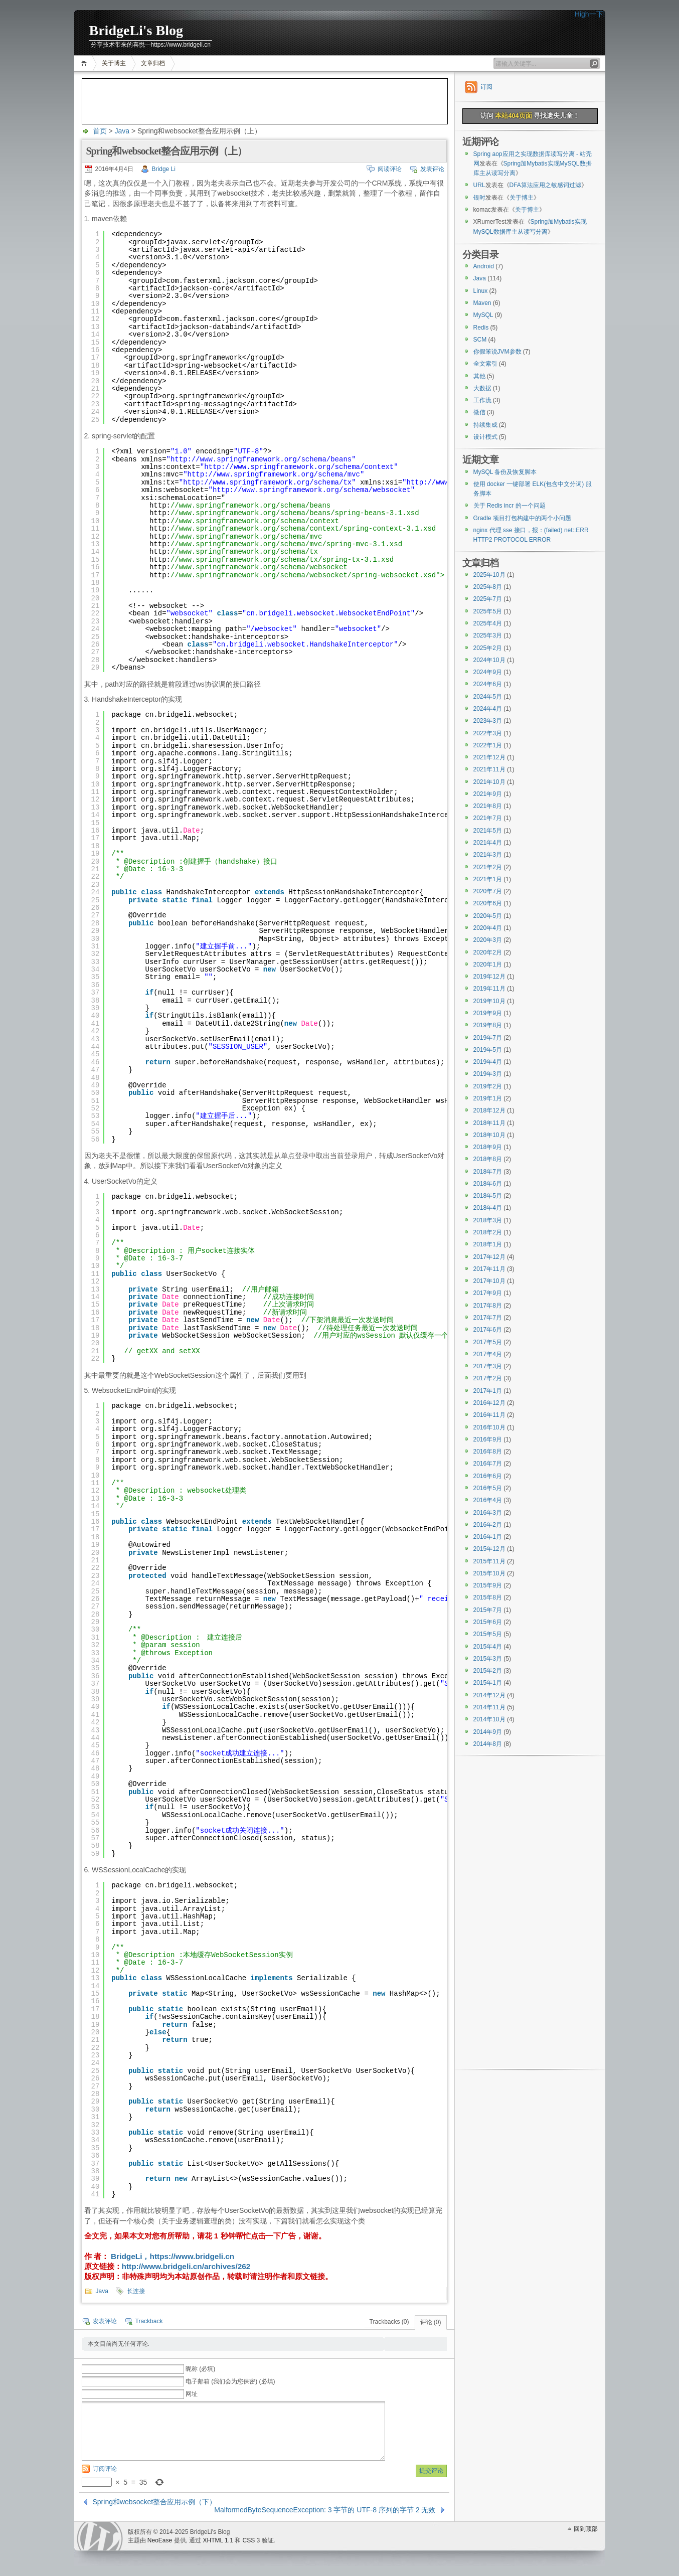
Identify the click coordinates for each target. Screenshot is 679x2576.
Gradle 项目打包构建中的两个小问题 (522, 518)
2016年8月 (487, 1451)
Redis (481, 327)
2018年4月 (487, 1207)
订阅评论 (105, 2468)
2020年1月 (487, 964)
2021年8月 (487, 806)
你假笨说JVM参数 (497, 351)
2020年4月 (487, 927)
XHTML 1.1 (218, 2540)
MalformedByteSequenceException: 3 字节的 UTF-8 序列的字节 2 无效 (324, 2510)
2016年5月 (487, 1488)
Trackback (149, 2321)
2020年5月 (487, 915)
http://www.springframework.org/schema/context (299, 467)
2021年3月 (487, 854)
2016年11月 (489, 1414)
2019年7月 (487, 1037)
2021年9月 (487, 793)
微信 (479, 412)
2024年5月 (487, 696)
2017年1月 (487, 1390)
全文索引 (485, 363)
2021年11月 (489, 769)
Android (483, 266)
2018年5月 (487, 1195)
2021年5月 (487, 830)
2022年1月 (487, 745)
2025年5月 (487, 611)
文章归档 (153, 63)
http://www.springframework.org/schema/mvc (274, 474)
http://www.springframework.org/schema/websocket (312, 490)
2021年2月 (487, 867)
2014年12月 (489, 1695)
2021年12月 (489, 757)
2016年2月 (487, 1524)
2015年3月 (487, 1658)
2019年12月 (489, 976)
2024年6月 (487, 684)
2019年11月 (489, 988)
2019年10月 (489, 1001)
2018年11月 (489, 1122)
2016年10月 (489, 1427)
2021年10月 (489, 781)
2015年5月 (487, 1634)
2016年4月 (487, 1500)
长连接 (136, 2291)
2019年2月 (487, 1086)
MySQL (483, 314)
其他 (479, 376)
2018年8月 (487, 1159)
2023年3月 (487, 720)
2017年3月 (487, 1366)
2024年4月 (487, 708)
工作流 (482, 400)
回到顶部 (586, 2528)
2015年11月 (489, 1561)
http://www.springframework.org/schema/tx (267, 482)
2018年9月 (487, 1147)
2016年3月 (487, 1512)
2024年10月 (489, 660)
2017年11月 (489, 1268)
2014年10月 (489, 1719)
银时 (479, 197)
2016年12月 (489, 1402)
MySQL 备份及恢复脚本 (505, 471)
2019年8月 (487, 1025)
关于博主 (114, 63)
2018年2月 (487, 1232)
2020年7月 (487, 891)
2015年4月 (487, 1646)
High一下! (590, 14)
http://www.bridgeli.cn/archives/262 (186, 2266)
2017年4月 (487, 1354)
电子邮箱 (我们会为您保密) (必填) (230, 2381)
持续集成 (485, 424)
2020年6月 (487, 903)
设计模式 (485, 436)
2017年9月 (487, 1293)
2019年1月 (487, 1098)
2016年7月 (487, 1463)
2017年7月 (487, 1317)
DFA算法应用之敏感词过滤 (545, 185)
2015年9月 (487, 1585)
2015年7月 (487, 1610)
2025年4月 (487, 623)
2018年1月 (487, 1244)
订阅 (486, 86)
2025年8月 (487, 586)
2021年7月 (487, 818)
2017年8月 (487, 1305)
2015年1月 (487, 1682)
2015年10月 (489, 1573)
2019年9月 (487, 1013)
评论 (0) (430, 2322)
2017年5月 (487, 1342)
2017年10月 (489, 1280)
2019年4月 (487, 1061)
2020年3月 (487, 939)
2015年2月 (487, 1670)
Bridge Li (164, 169)
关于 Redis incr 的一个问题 (509, 505)
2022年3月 (487, 733)
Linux (480, 290)
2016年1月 (487, 1536)
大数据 (482, 388)
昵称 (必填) (200, 2368)
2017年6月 (487, 1329)
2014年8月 (487, 1743)
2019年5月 (487, 1049)
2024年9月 (487, 672)
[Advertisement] (264, 101)
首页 (85, 63)
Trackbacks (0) (389, 2321)
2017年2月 (487, 1378)
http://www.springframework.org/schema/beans (261, 459)
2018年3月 (487, 1220)
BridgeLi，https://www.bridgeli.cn (171, 2256)
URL (479, 185)
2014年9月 (487, 1731)
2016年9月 (487, 1439)
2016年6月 (487, 1476)
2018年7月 (487, 1171)
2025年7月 (487, 598)
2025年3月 (487, 635)
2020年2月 (487, 952)
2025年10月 (489, 574)
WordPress (100, 2536)
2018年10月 (489, 1135)
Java (121, 131)
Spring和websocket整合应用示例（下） (155, 2502)
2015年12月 (489, 1548)
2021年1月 (487, 879)
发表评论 (432, 169)
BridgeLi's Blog (136, 30)
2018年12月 (489, 1110)
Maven (482, 302)
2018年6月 (487, 1183)
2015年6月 (487, 1622)
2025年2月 (487, 648)
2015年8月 (487, 1597)
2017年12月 (489, 1256)
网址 (192, 2393)
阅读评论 (390, 169)
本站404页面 (513, 115)
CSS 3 (251, 2540)
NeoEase (159, 2540)
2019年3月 (487, 1073)
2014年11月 (489, 1707)
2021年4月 (487, 842)
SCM (480, 339)
